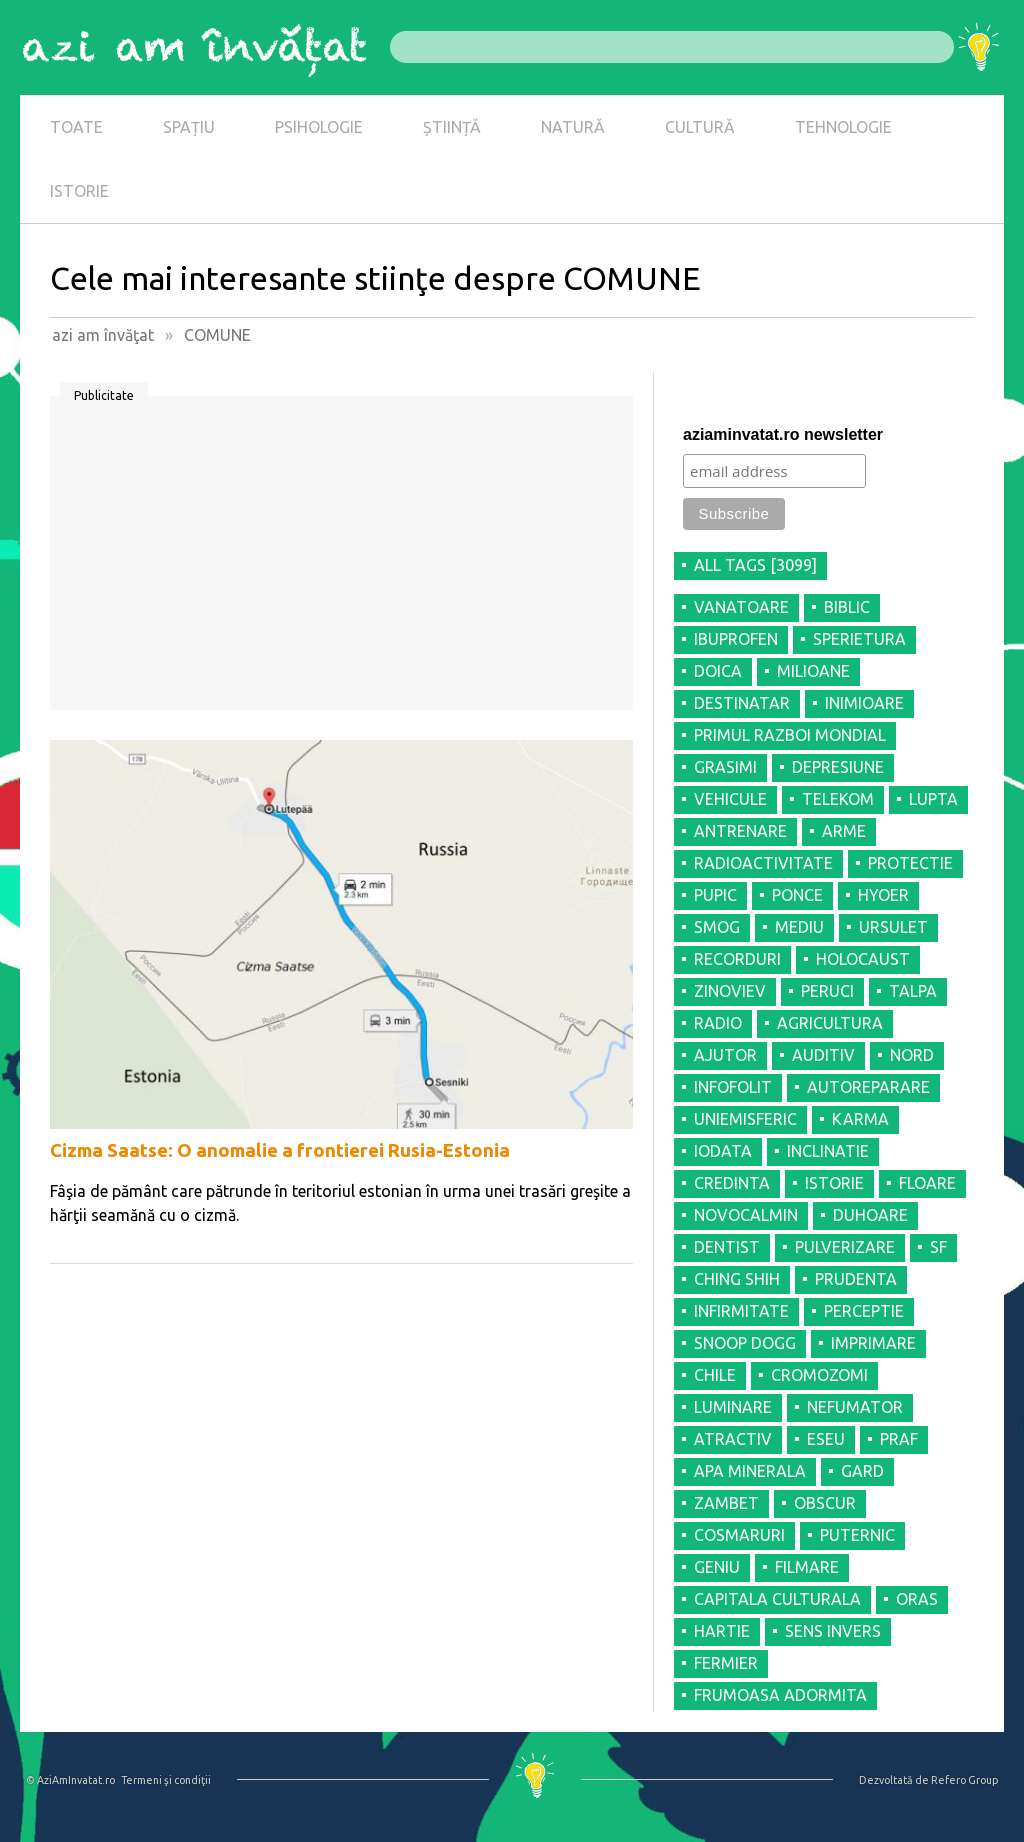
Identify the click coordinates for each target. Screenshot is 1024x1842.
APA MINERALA (750, 1471)
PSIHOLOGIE (319, 127)
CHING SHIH (737, 1279)
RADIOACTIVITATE (763, 863)
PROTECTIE (910, 863)
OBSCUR (825, 1503)
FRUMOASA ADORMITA (780, 1695)
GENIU (717, 1567)
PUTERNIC (857, 1535)
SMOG (717, 927)
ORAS (917, 1599)
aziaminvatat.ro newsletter (783, 434)
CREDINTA (732, 1183)
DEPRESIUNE (838, 767)
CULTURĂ (700, 127)
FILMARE (807, 1567)
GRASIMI (725, 767)
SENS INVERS (833, 1631)
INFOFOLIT (733, 1087)
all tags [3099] (755, 565)
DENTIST (727, 1247)
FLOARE (927, 1183)
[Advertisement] (341, 560)
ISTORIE (79, 191)
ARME (844, 831)
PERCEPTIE (864, 1311)
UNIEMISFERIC (745, 1119)
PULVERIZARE (845, 1247)
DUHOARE (870, 1215)
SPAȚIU (189, 127)
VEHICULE (730, 799)
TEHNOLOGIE (843, 127)
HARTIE (722, 1631)
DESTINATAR (742, 703)
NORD (912, 1055)
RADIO (718, 1023)
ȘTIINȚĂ (452, 127)
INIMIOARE (864, 703)
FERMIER (726, 1663)
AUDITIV (823, 1055)
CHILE (715, 1375)
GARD (862, 1471)
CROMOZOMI (819, 1375)
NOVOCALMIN (746, 1215)
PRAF (899, 1439)
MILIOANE (813, 671)
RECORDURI (737, 959)
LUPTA (933, 799)
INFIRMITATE (741, 1311)
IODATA (723, 1151)
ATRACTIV (733, 1439)
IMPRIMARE (873, 1343)
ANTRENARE (740, 831)
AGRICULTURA (830, 1023)
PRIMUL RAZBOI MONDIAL (790, 735)
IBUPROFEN (736, 639)
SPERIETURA (859, 639)
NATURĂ (573, 127)
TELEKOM (838, 799)
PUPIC (715, 895)
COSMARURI (739, 1535)
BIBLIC (847, 607)
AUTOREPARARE (868, 1087)
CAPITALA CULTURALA (777, 1599)
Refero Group (964, 1780)
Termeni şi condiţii (166, 1780)
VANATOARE (741, 607)
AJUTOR (725, 1055)
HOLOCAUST (863, 959)
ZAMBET (726, 1503)
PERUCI (827, 991)
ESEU (826, 1439)
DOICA (718, 671)
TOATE (76, 127)
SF (938, 1247)
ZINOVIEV (730, 991)
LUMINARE (733, 1407)
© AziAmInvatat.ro (70, 1780)
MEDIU (799, 927)
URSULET (893, 927)
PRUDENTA (856, 1279)
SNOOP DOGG (745, 1343)
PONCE (797, 895)
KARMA (860, 1119)
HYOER (883, 895)
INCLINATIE (828, 1151)
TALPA (913, 991)
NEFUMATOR (855, 1407)
